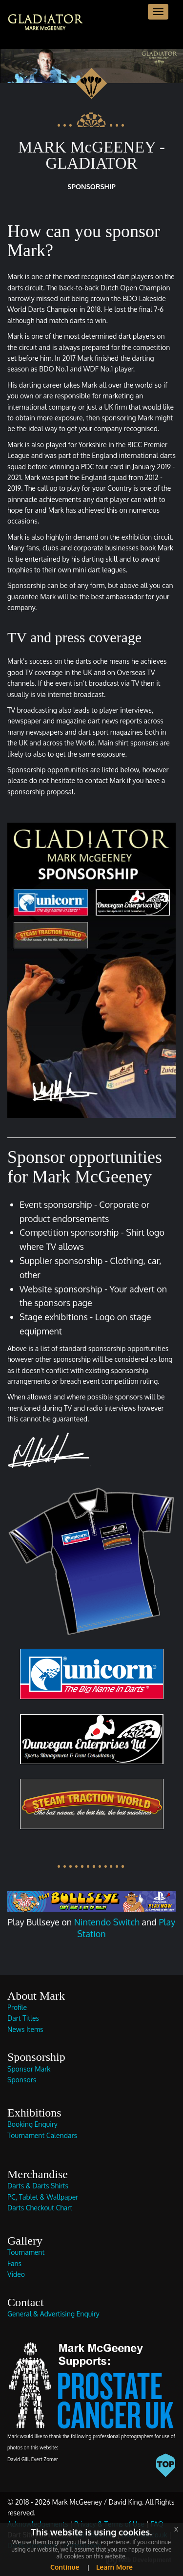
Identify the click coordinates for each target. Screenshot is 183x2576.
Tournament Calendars (42, 2135)
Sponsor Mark (28, 2069)
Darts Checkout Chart (39, 2208)
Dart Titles (23, 2018)
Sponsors (21, 2079)
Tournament (25, 2252)
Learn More (113, 2567)
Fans (14, 2263)
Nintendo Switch (107, 1922)
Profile (17, 2007)
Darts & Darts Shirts (37, 2186)
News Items (25, 2029)
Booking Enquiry (32, 2124)
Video (16, 2274)
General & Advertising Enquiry (53, 2314)
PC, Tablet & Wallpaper (42, 2197)
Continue (64, 2567)
